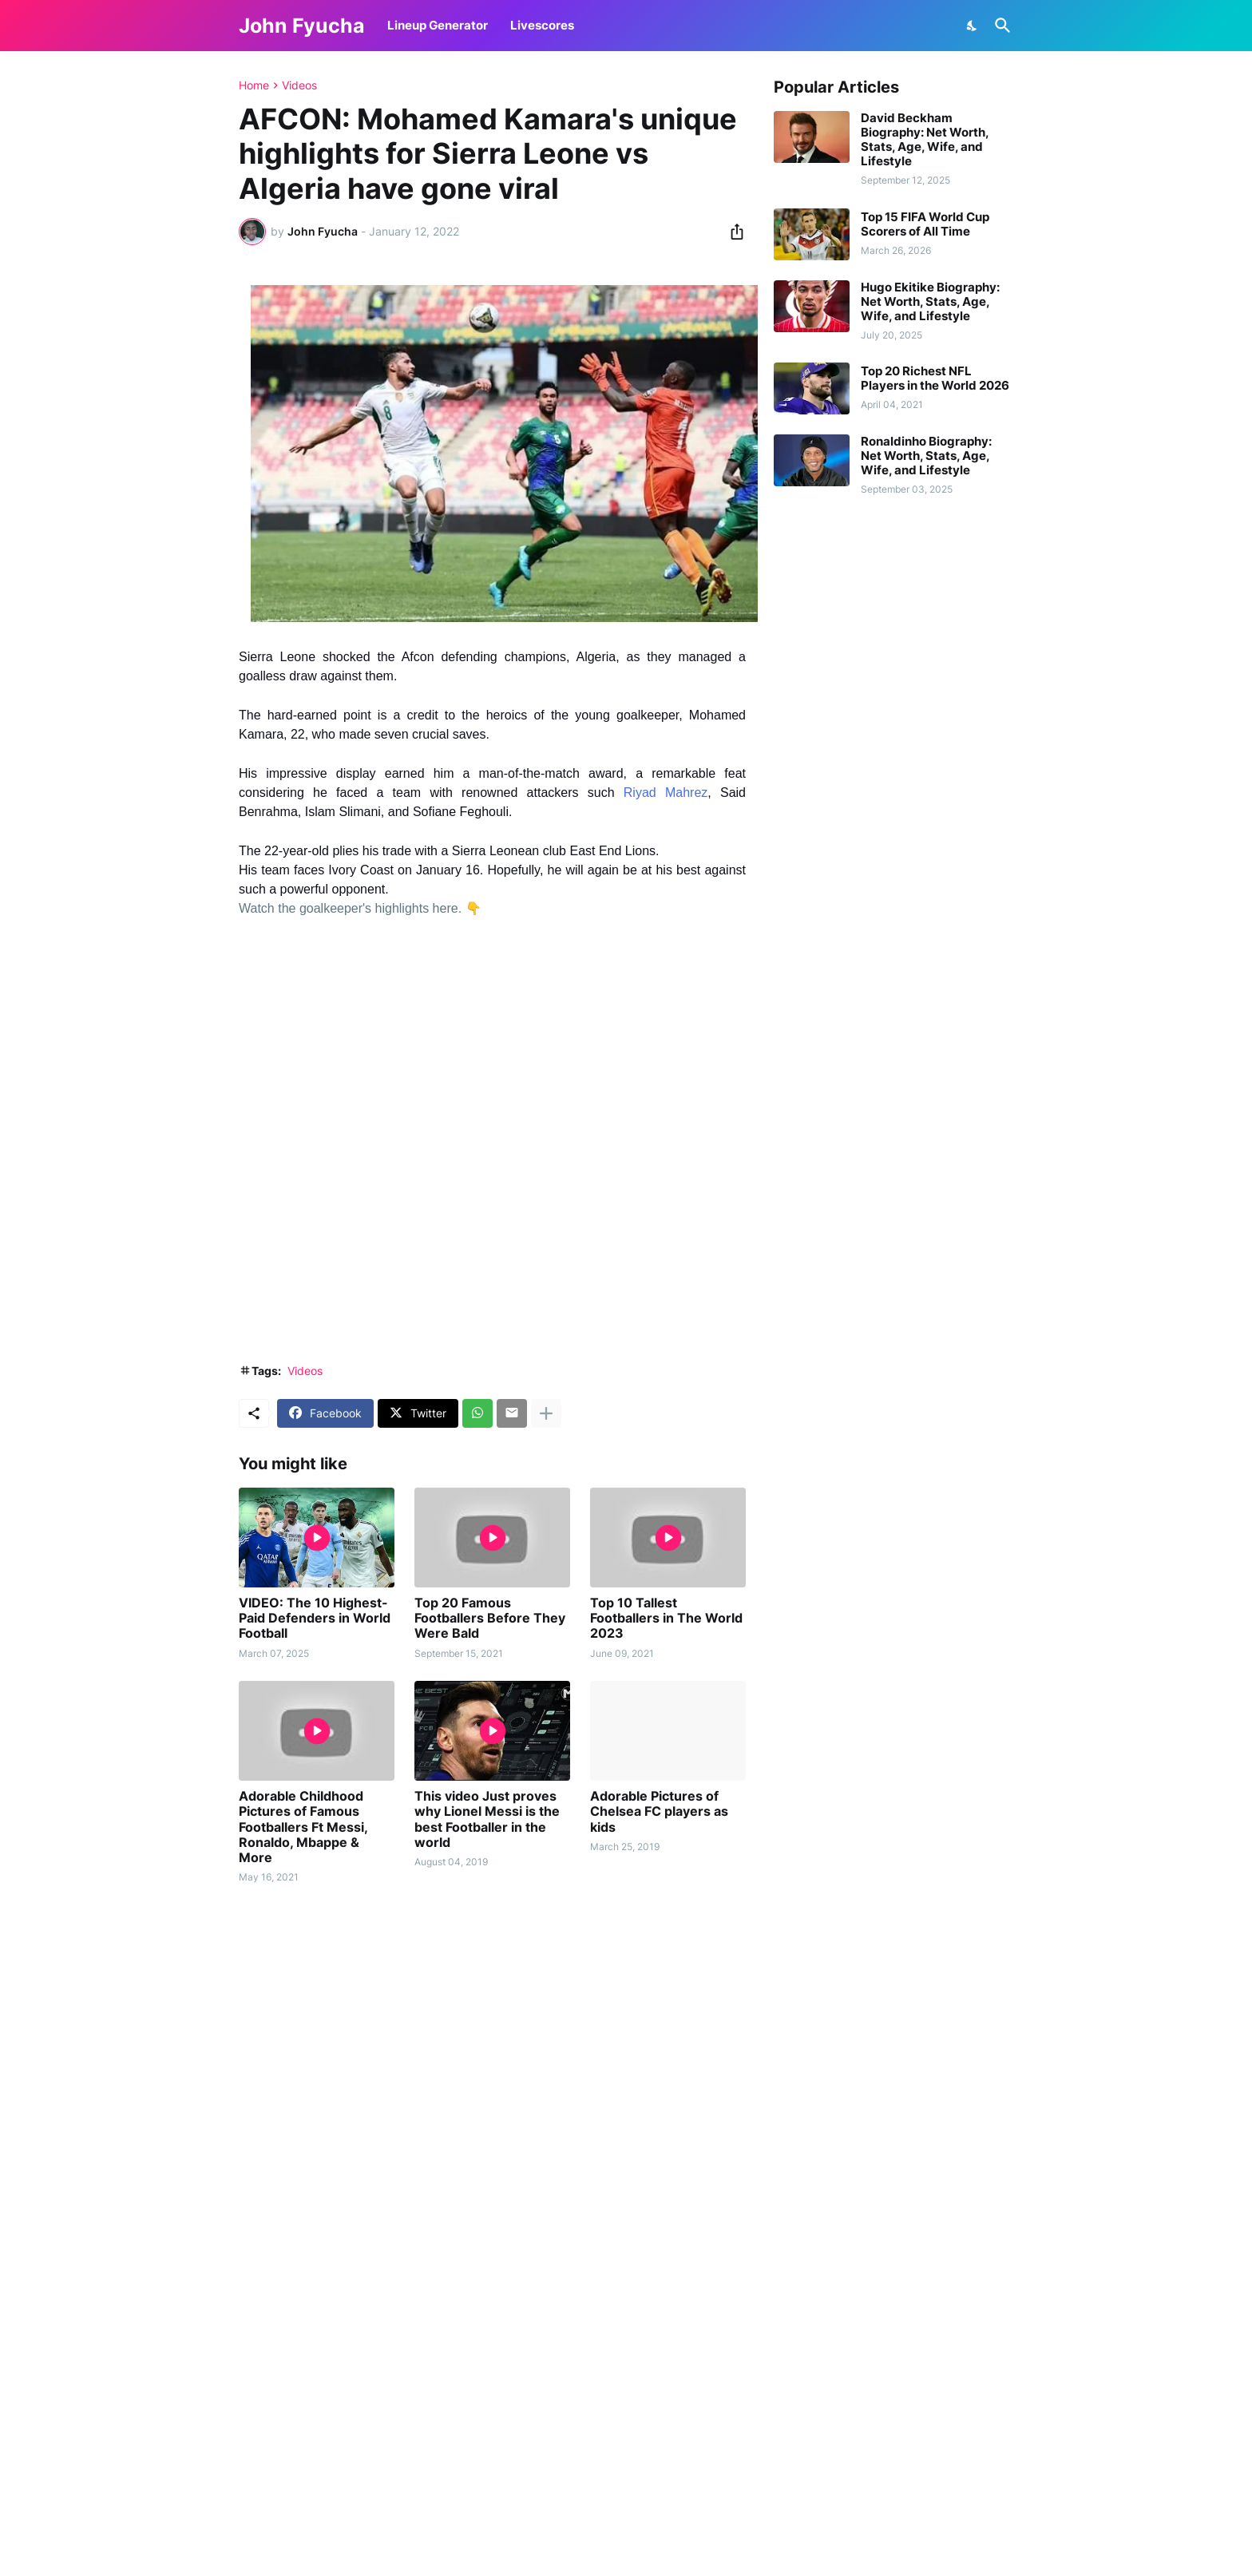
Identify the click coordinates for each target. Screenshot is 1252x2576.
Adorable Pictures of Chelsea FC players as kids (659, 1811)
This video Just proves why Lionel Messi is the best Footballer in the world (487, 1819)
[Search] (999, 25)
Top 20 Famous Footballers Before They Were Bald (489, 1618)
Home (254, 85)
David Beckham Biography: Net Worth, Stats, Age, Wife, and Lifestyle (925, 139)
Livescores (542, 25)
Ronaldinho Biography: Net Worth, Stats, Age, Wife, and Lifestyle (926, 456)
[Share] (732, 231)
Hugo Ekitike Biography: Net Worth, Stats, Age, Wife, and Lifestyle (930, 301)
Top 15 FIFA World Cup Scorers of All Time (925, 224)
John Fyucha (302, 26)
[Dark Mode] (972, 25)
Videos (299, 85)
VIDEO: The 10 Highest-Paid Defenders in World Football (314, 1618)
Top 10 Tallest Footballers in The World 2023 (666, 1618)
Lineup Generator (437, 25)
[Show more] (546, 1413)
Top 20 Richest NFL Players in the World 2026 (935, 378)
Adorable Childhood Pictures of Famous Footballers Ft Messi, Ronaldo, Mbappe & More (303, 1827)
